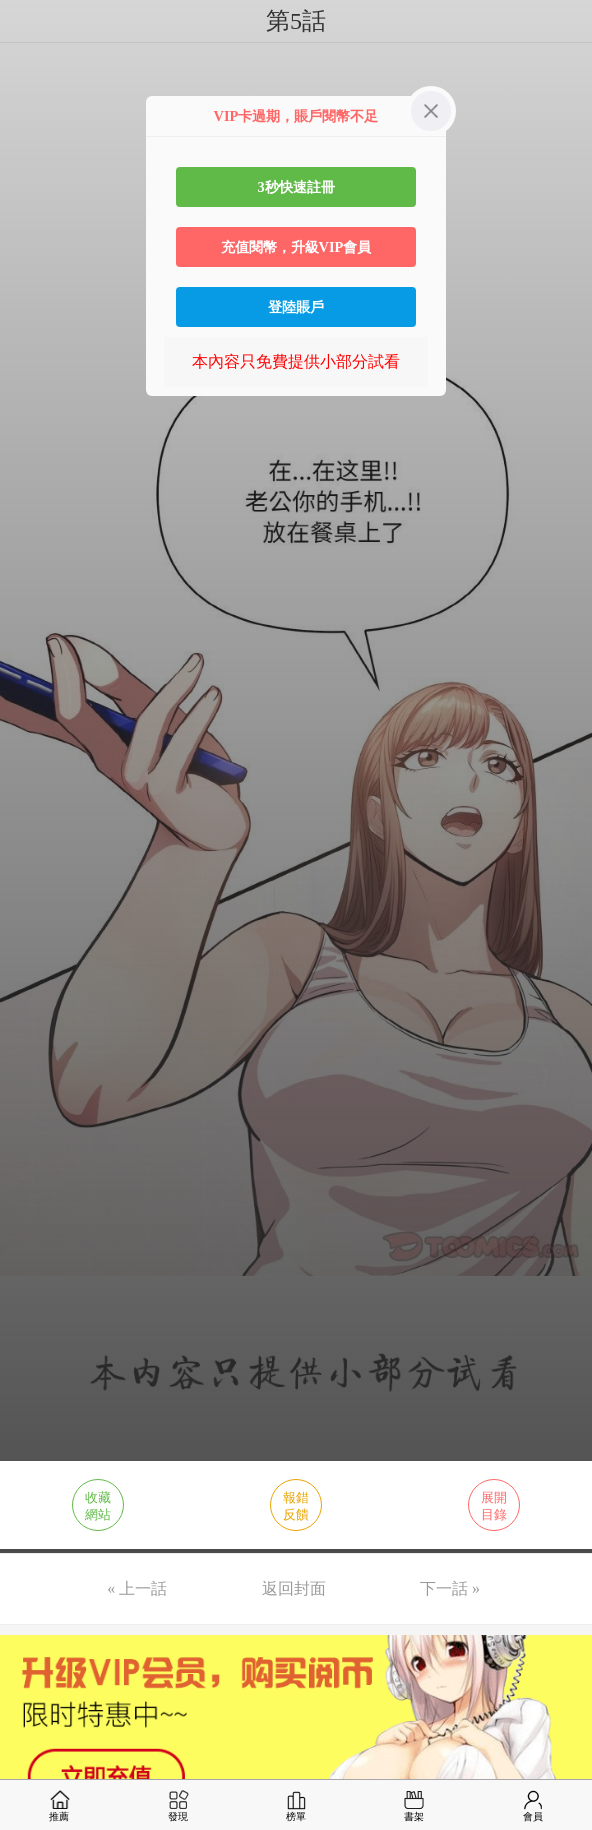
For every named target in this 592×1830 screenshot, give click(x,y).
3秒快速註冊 (295, 187)
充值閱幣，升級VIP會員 (296, 247)
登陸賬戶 (296, 307)
